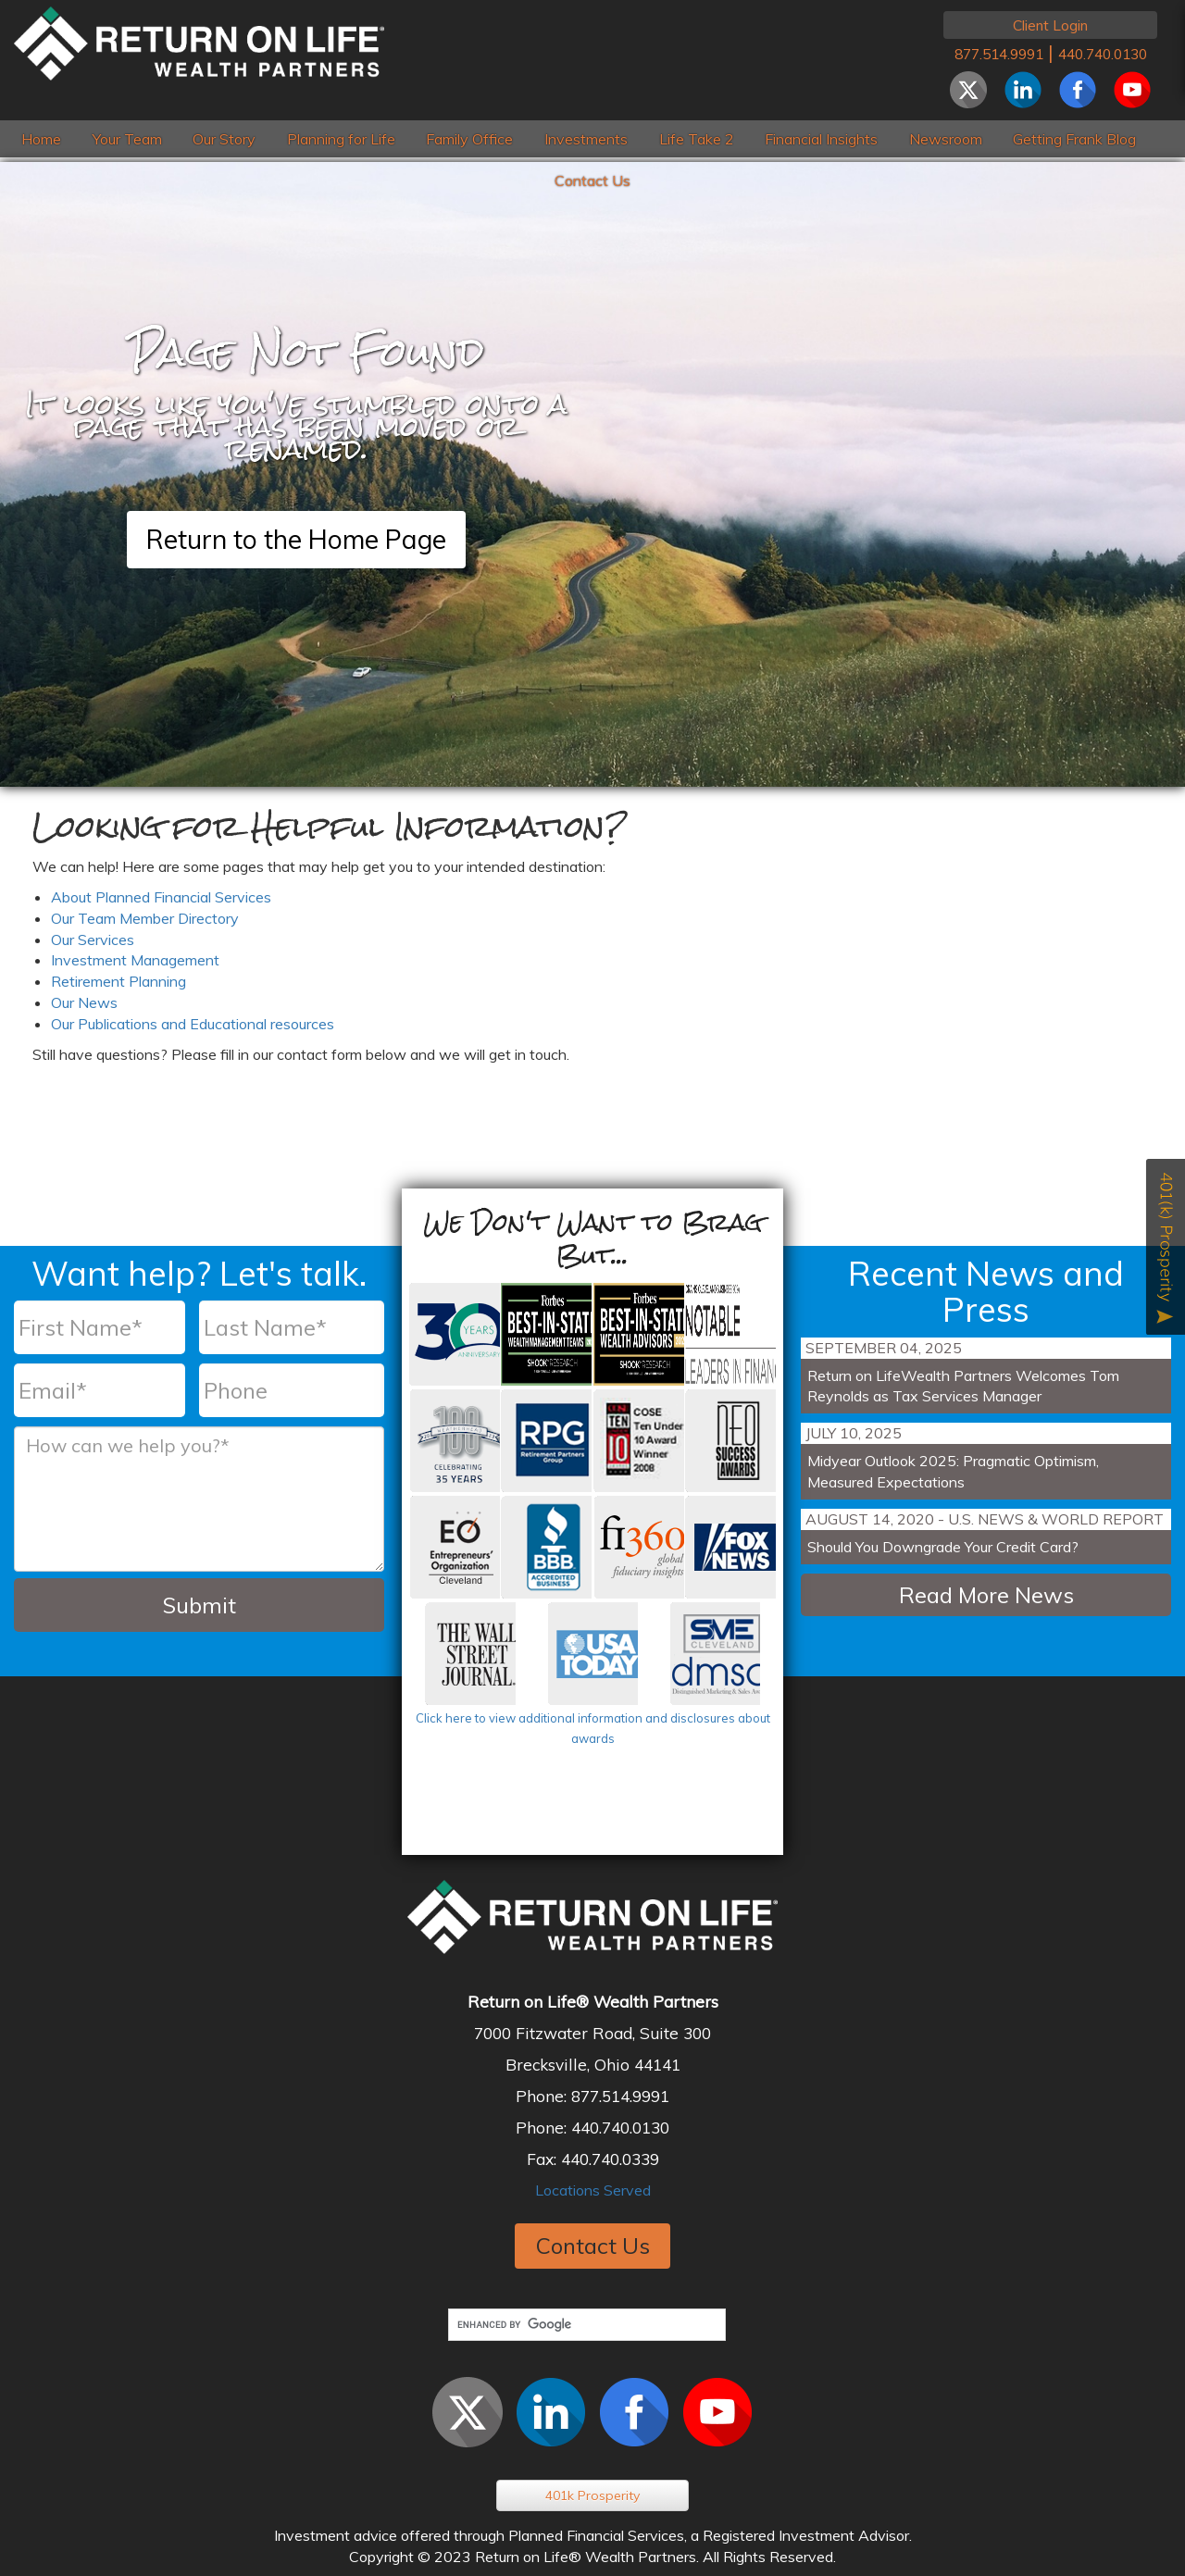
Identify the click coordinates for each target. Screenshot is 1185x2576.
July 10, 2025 (853, 1433)
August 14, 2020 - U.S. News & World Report (984, 1519)
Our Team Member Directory (145, 918)
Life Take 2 (696, 139)
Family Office (469, 139)
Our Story (224, 139)
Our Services (92, 939)
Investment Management (135, 960)
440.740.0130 (1102, 53)
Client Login (1050, 25)
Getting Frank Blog (1074, 139)
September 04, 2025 (883, 1347)
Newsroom (945, 139)
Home (41, 139)
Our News (84, 1002)
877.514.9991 (998, 53)
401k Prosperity (592, 2495)
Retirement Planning (118, 981)
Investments (586, 139)
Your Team (127, 139)
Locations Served (593, 2190)
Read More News (986, 1595)
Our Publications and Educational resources (192, 1023)
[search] (585, 2324)
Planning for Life (341, 139)
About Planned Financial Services (161, 897)
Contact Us (592, 180)
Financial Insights (821, 139)
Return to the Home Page (296, 539)
